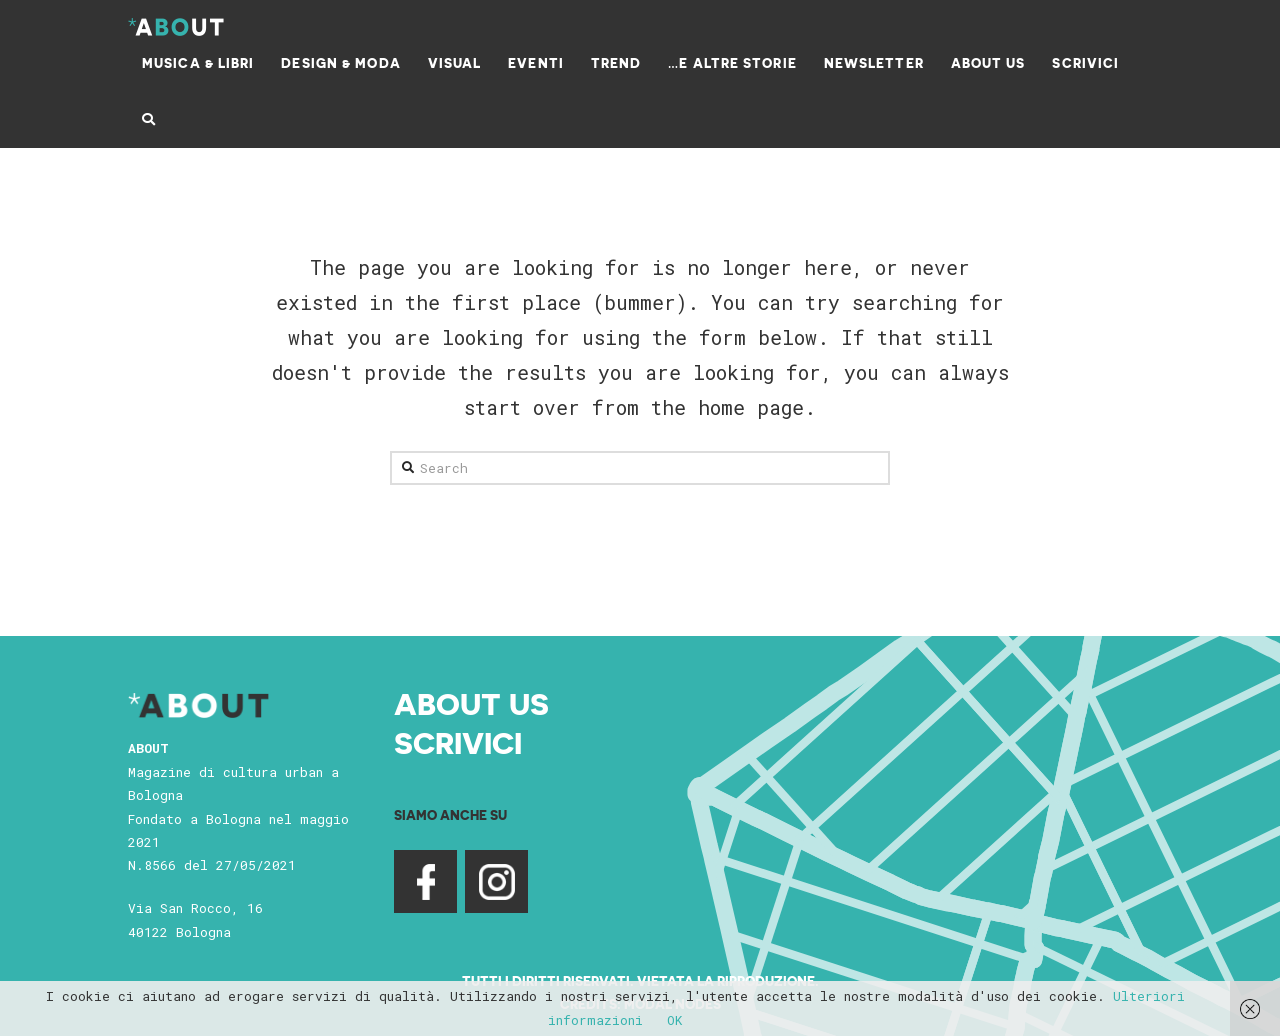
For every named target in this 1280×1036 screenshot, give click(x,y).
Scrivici (458, 742)
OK (675, 1020)
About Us (471, 703)
